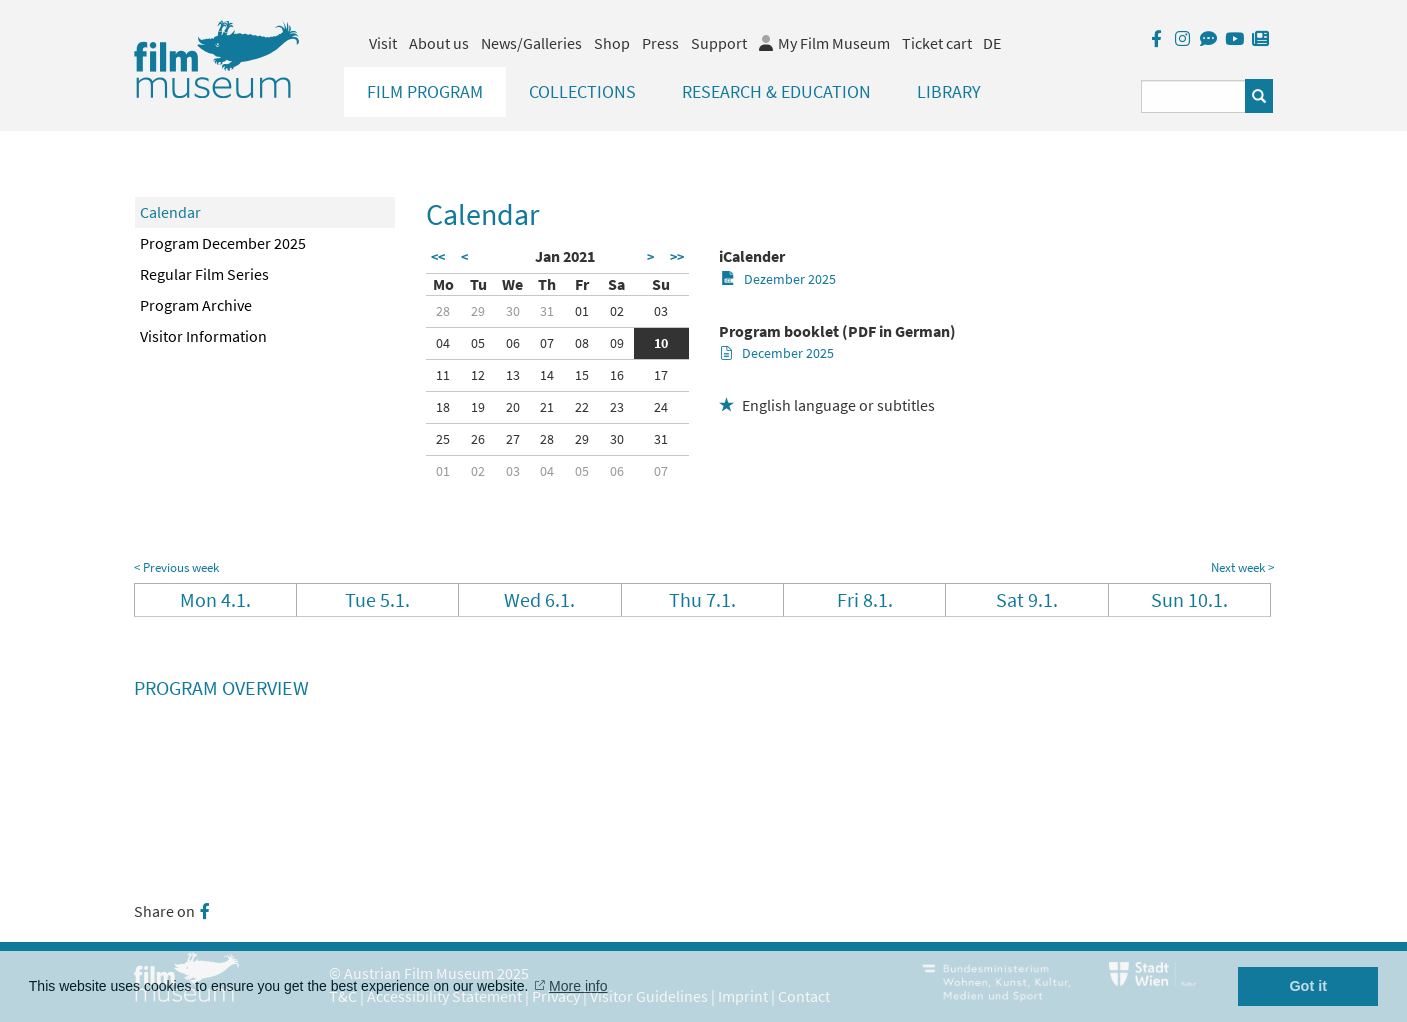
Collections (582, 91)
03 (661, 311)
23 (617, 407)
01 (582, 311)
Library (949, 91)
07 (547, 343)
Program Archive (196, 305)
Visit (383, 43)
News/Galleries (531, 43)
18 (443, 407)
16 (617, 375)
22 (582, 407)
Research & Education (776, 91)
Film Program (425, 91)
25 (443, 439)
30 (513, 311)
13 (513, 375)
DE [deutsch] (992, 43)
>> (677, 257)
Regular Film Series (204, 274)
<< (438, 257)
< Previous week (176, 567)
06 (513, 343)
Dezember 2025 (778, 279)
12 (478, 375)
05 (478, 343)
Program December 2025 (223, 243)
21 (547, 407)
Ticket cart (937, 43)
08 (582, 343)
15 (582, 375)
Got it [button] (1308, 986)
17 (661, 375)
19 (478, 407)
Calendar (170, 212)
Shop (612, 43)
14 (547, 375)
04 (443, 343)
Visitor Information (203, 336)
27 (513, 439)
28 (443, 311)
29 (478, 311)
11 (443, 375)
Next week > (1242, 567)
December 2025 (777, 353)
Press (660, 43)
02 (617, 311)
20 (513, 407)
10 (661, 343)
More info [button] (578, 986)
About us (439, 43)
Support (719, 43)
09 (617, 343)
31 (547, 311)
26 (478, 439)
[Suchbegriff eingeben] (1193, 96)
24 (661, 407)
